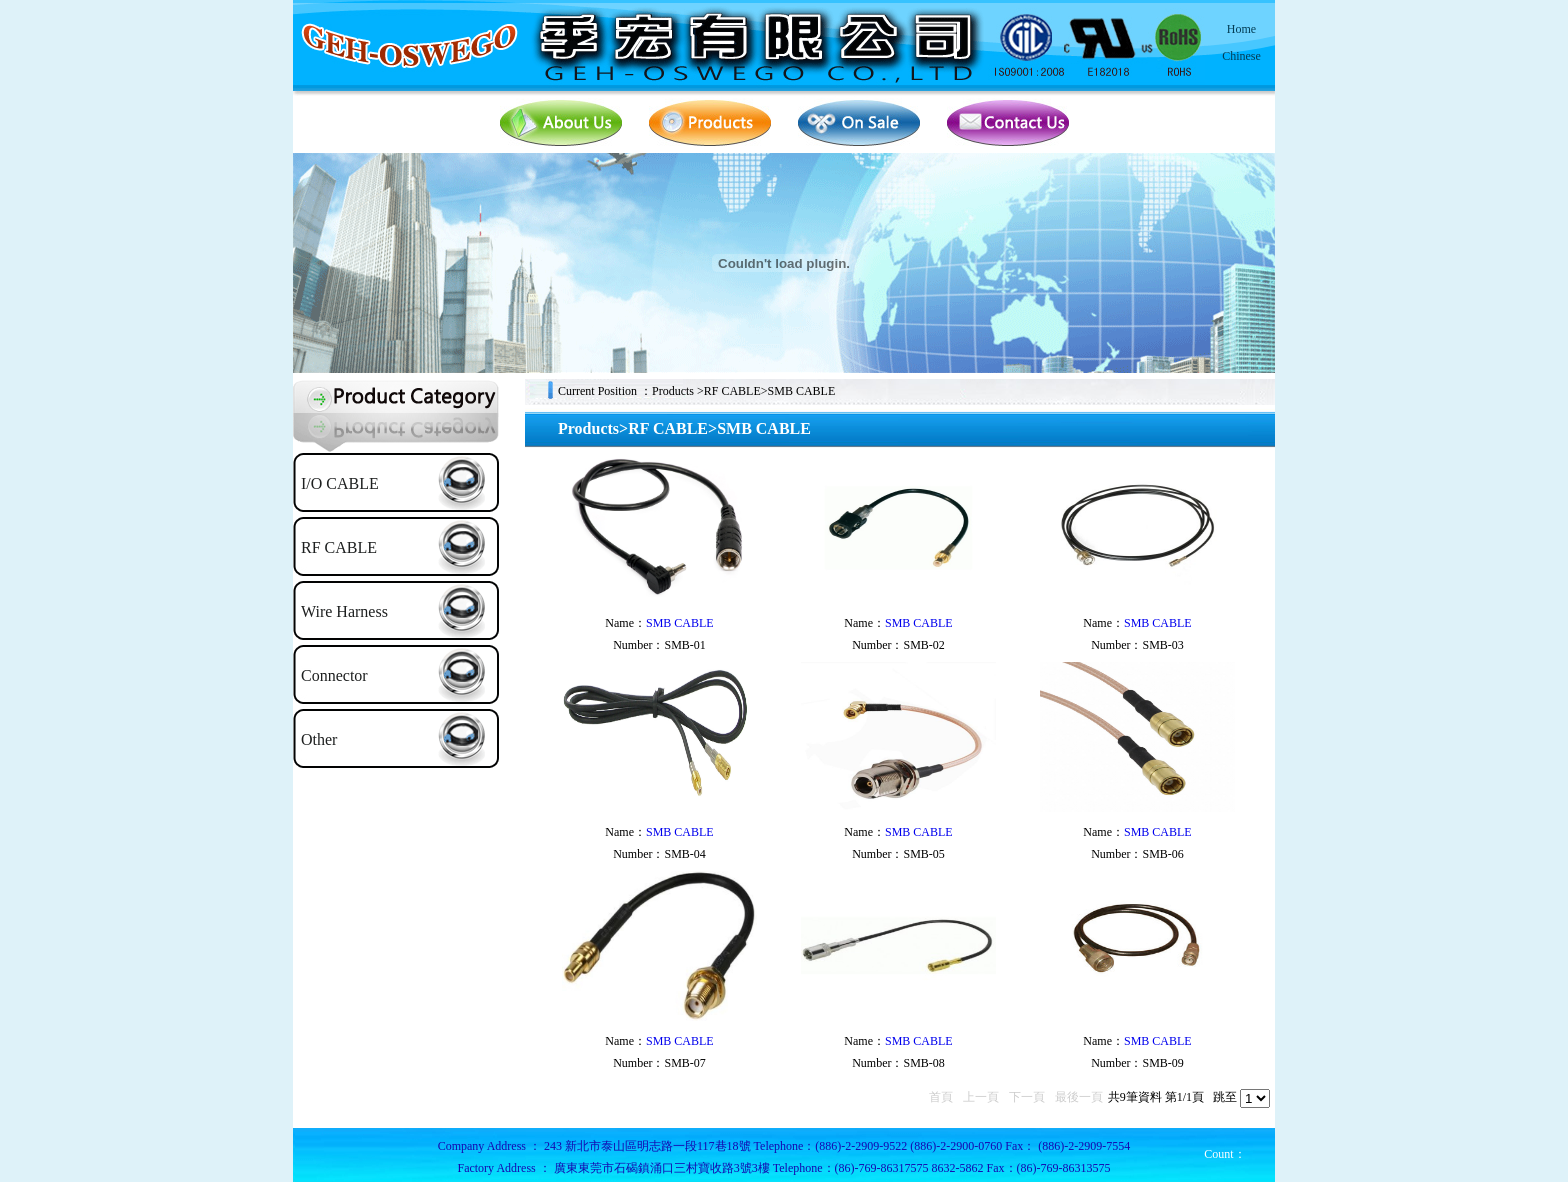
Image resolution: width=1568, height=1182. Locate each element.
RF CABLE (339, 547)
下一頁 (1027, 1097)
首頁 (941, 1097)
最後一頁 (1079, 1097)
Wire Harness (344, 611)
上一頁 (981, 1097)
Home (1241, 29)
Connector (334, 675)
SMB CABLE (680, 623)
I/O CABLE (340, 483)
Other (319, 739)
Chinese (1241, 56)
